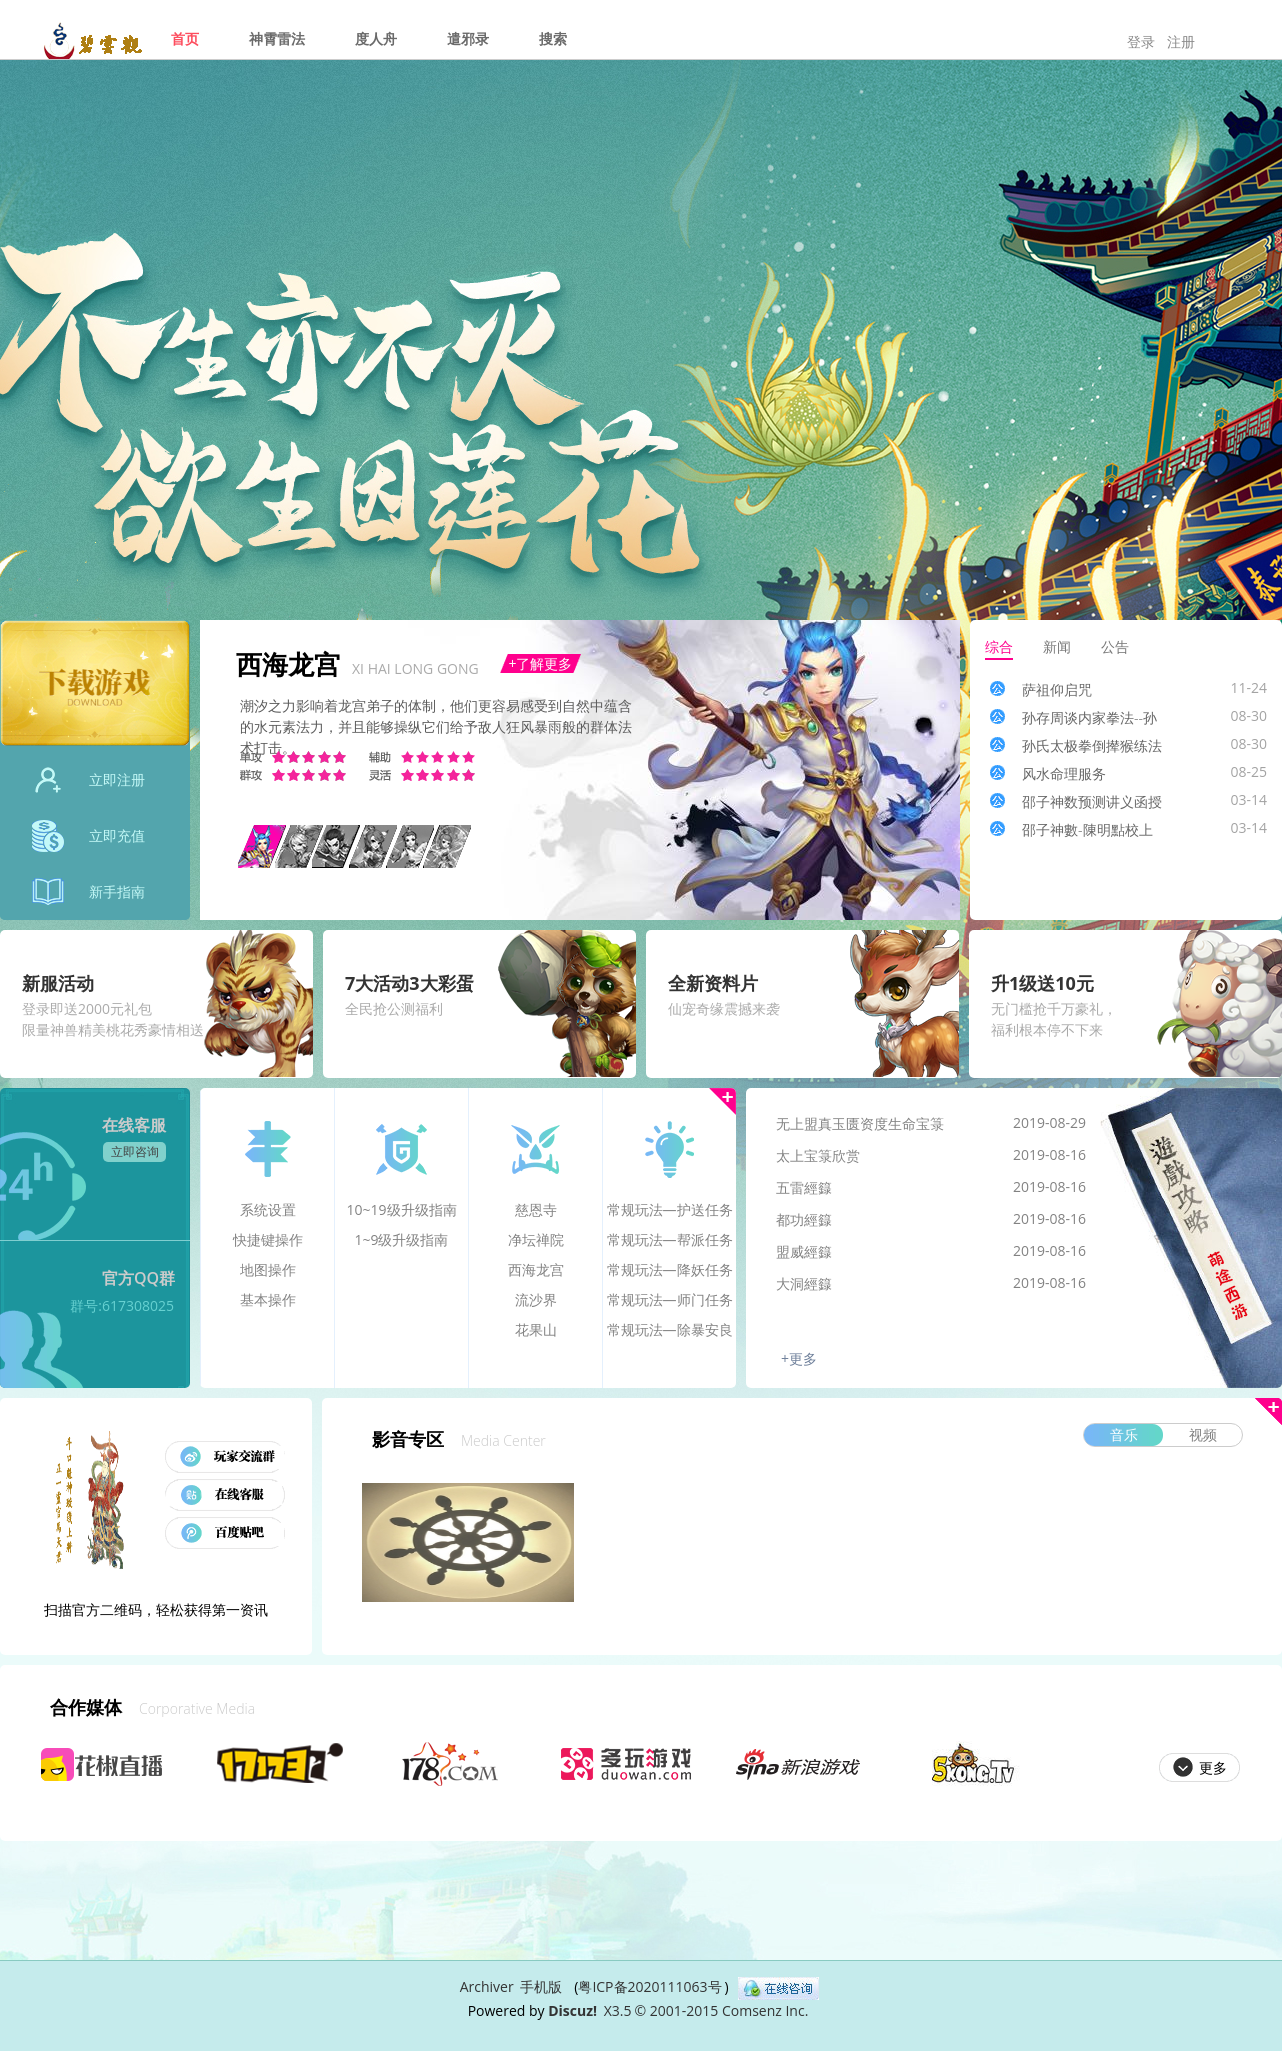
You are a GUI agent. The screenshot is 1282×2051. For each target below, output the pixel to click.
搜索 (553, 38)
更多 (722, 1101)
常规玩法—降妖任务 (670, 1269)
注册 (1181, 41)
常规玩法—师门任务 (670, 1299)
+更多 (799, 1358)
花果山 (536, 1329)
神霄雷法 (277, 38)
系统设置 (268, 1209)
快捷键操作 (268, 1239)
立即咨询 (135, 1151)
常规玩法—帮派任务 (670, 1239)
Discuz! (572, 2010)
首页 (185, 38)
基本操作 (268, 1299)
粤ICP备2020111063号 (649, 1986)
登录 (1141, 41)
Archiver (487, 1986)
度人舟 (376, 38)
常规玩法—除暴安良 (670, 1329)
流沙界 (536, 1299)
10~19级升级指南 (401, 1209)
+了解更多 (540, 663)
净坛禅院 (536, 1239)
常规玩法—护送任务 (670, 1209)
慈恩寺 (536, 1209)
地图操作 (268, 1269)
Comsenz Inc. (765, 2010)
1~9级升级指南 (401, 1239)
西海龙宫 (536, 1269)
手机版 (541, 1986)
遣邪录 (468, 38)
